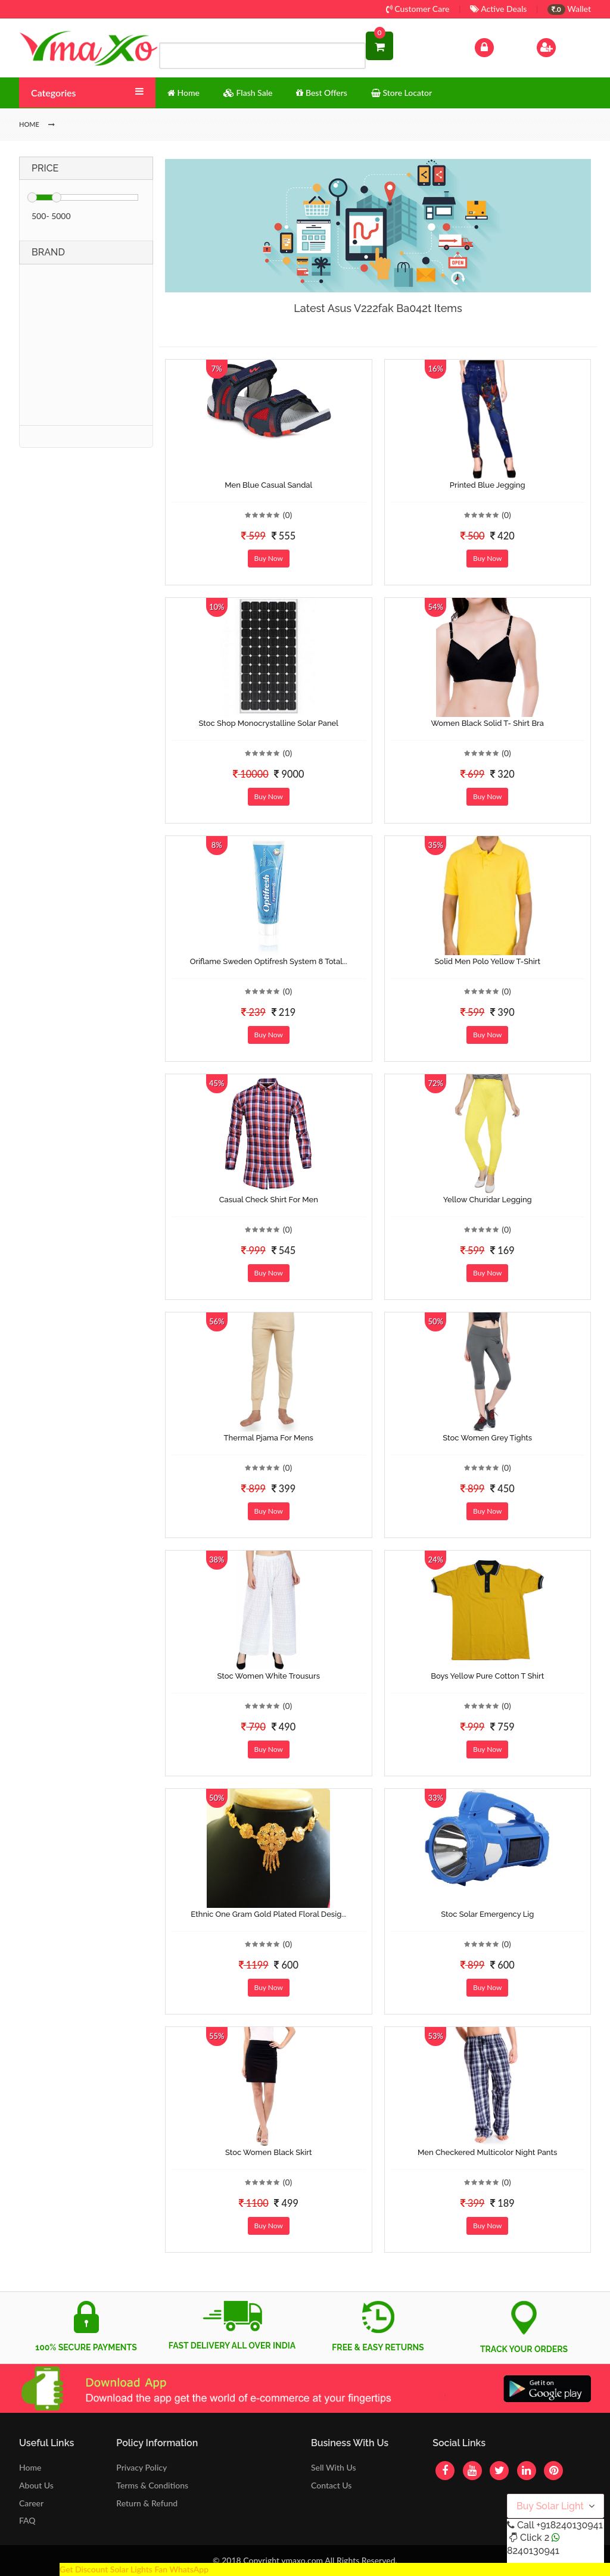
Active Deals (498, 9)
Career (31, 2503)
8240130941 (533, 2550)
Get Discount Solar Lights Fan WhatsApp (134, 2569)
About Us (36, 2485)
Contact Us (331, 2485)
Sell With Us (333, 2467)
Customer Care (418, 9)
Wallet (569, 9)
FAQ (27, 2520)
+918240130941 (569, 2525)
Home (30, 2467)
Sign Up (561, 46)
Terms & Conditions (152, 2485)
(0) (287, 515)
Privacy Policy (141, 2467)
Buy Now (268, 558)
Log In (497, 46)
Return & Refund (147, 2503)
